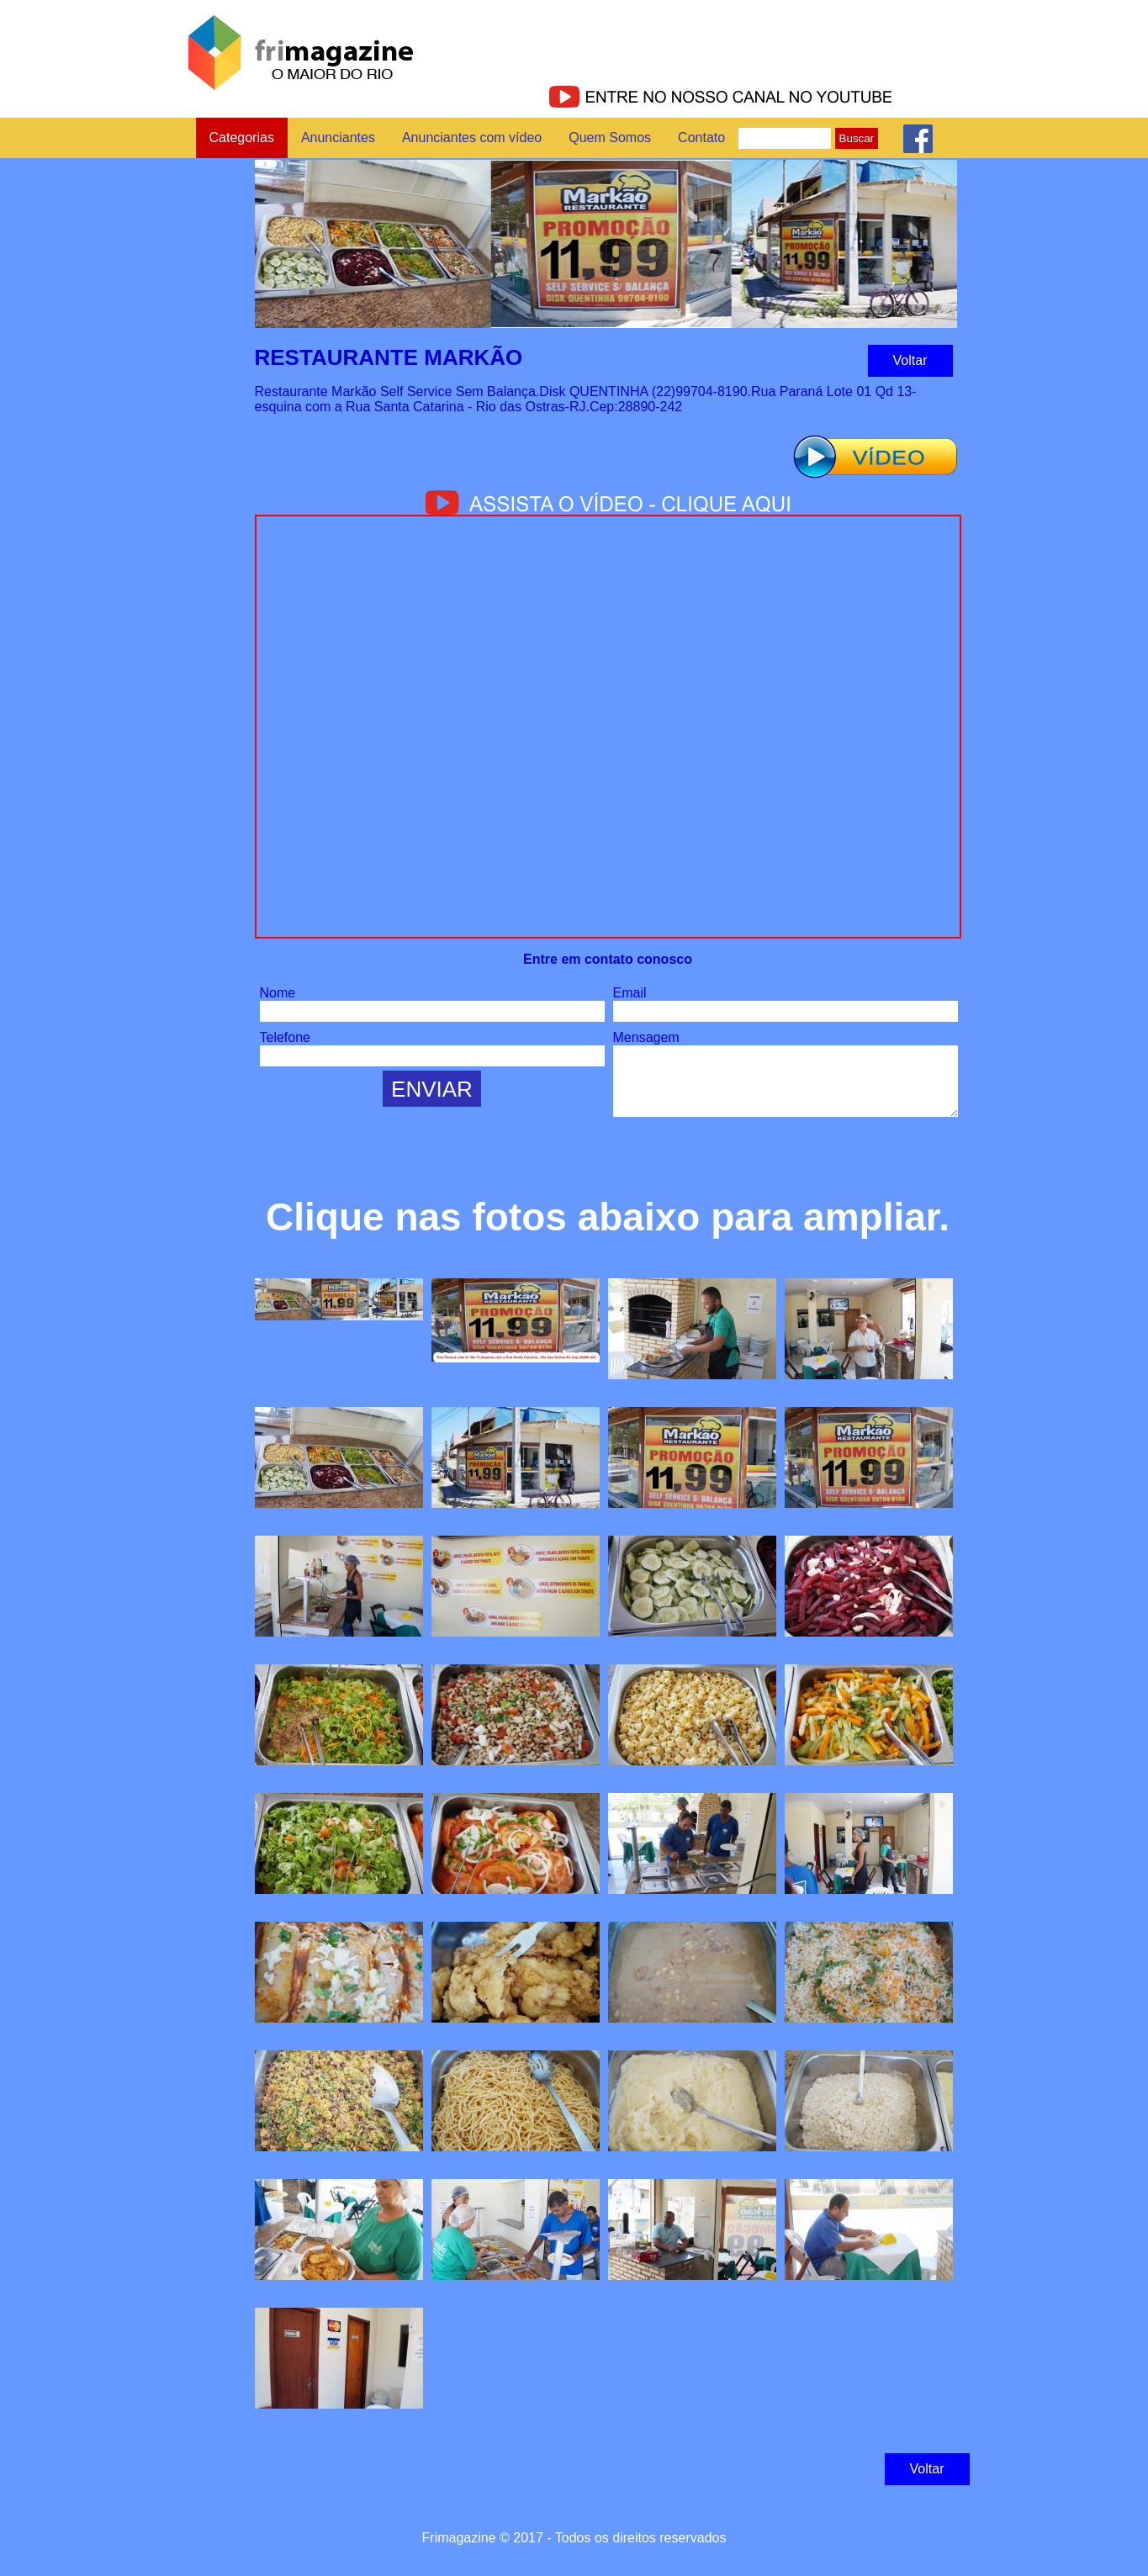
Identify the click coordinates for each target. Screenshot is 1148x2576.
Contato (701, 137)
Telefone (285, 1037)
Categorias (241, 137)
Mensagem (646, 1037)
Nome (278, 993)
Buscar (856, 138)
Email (630, 993)
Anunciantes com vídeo (472, 137)
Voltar (910, 360)
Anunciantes (338, 137)
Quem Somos (610, 137)
